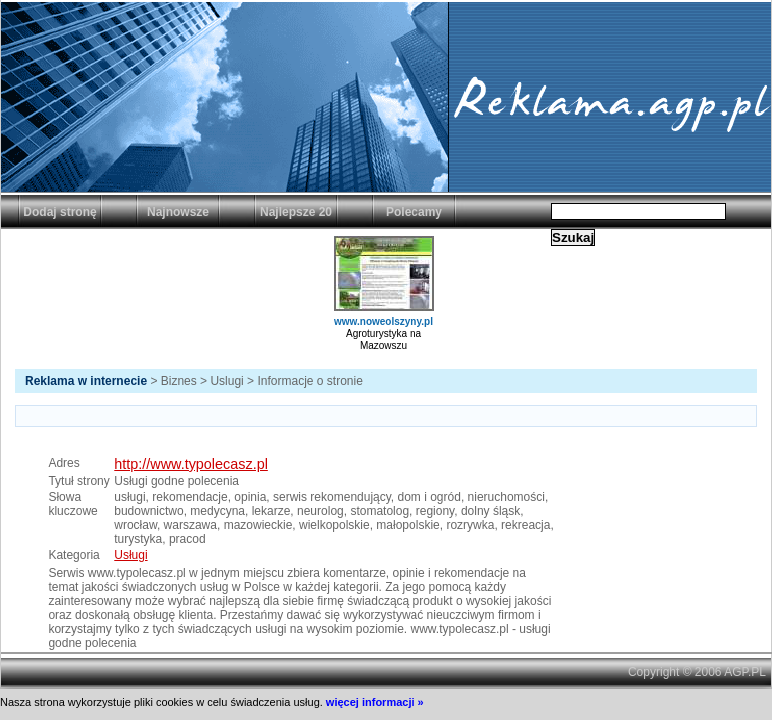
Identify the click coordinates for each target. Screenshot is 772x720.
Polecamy (414, 212)
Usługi (130, 555)
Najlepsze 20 (296, 212)
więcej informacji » (375, 702)
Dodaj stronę (59, 212)
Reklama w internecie (86, 381)
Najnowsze (178, 212)
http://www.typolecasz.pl (191, 464)
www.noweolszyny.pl (383, 321)
